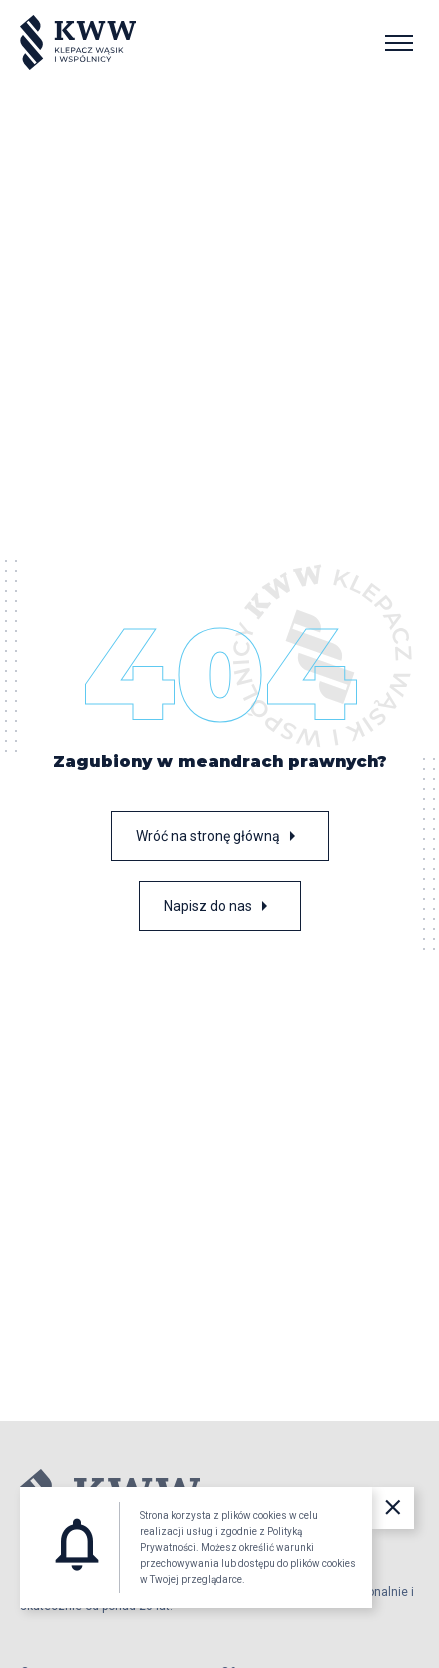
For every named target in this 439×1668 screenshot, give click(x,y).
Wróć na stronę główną (220, 836)
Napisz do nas (220, 906)
